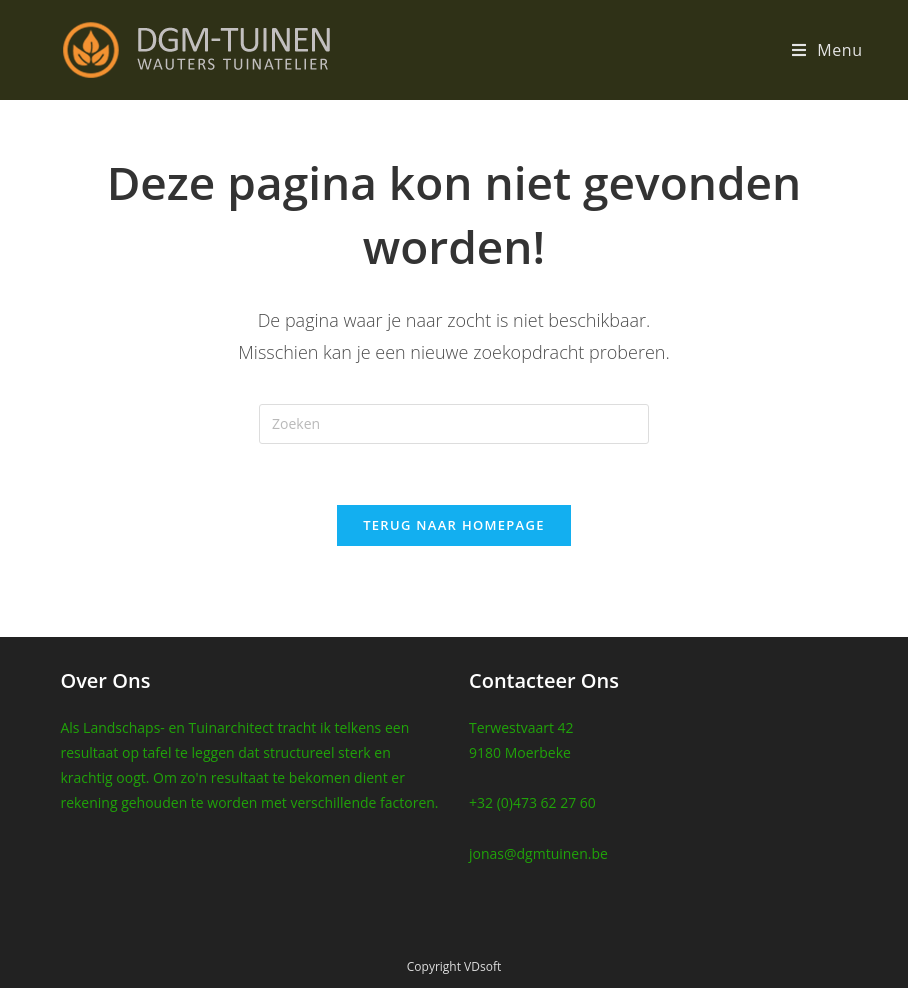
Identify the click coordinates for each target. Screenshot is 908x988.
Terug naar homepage (454, 525)
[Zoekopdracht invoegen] (454, 424)
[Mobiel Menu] (827, 50)
